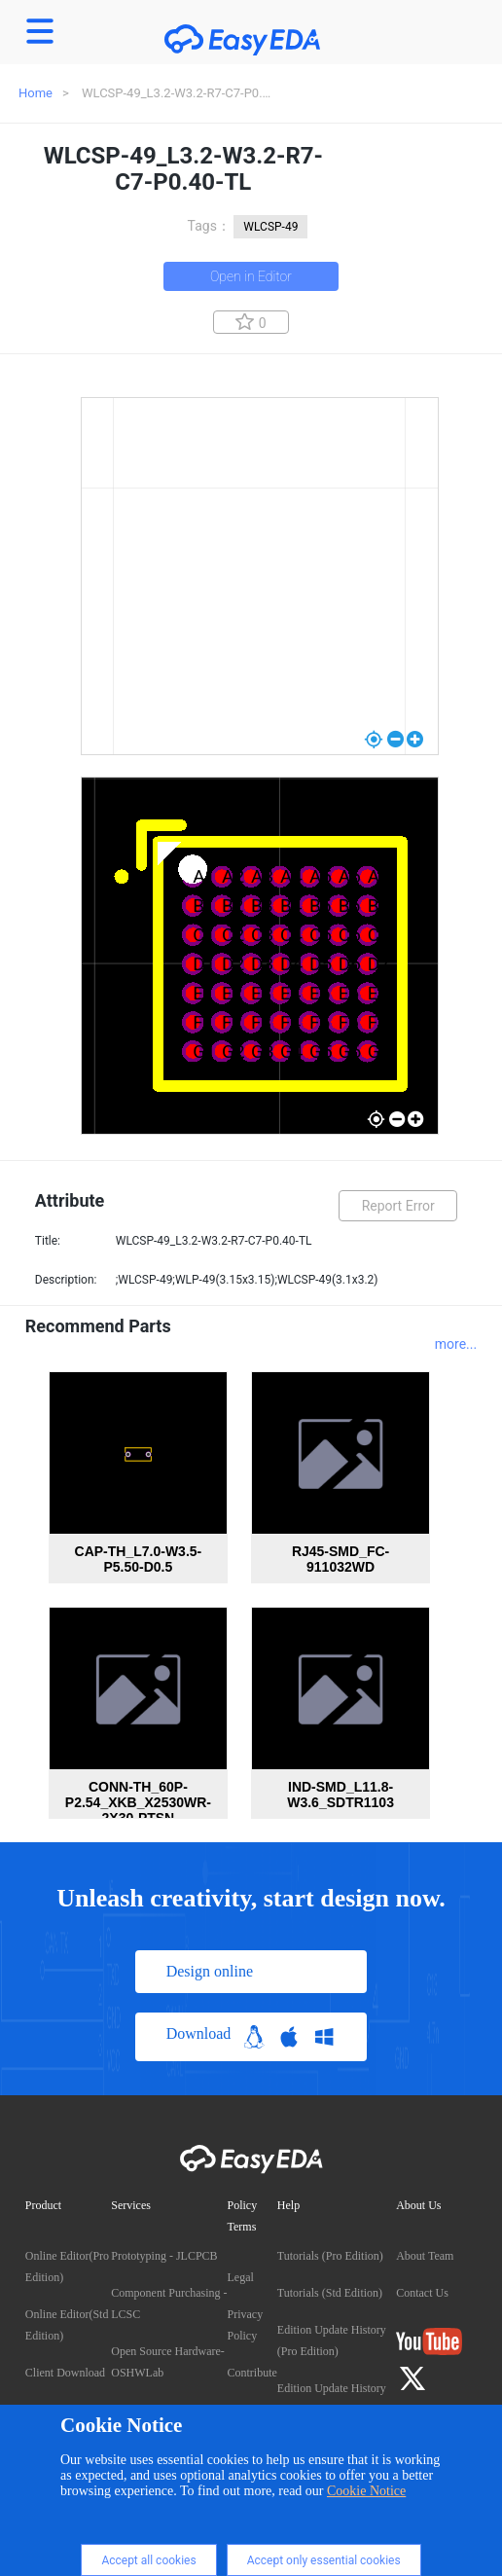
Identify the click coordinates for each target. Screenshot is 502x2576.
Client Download (65, 2372)
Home (35, 93)
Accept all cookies (148, 2560)
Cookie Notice (366, 2491)
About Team (424, 2256)
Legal (241, 2277)
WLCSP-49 (270, 227)
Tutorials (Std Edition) (329, 2293)
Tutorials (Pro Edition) (330, 2256)
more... (456, 1344)
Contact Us (422, 2293)
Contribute (252, 2372)
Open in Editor (251, 276)
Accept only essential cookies (324, 2560)
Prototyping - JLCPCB (164, 2256)
